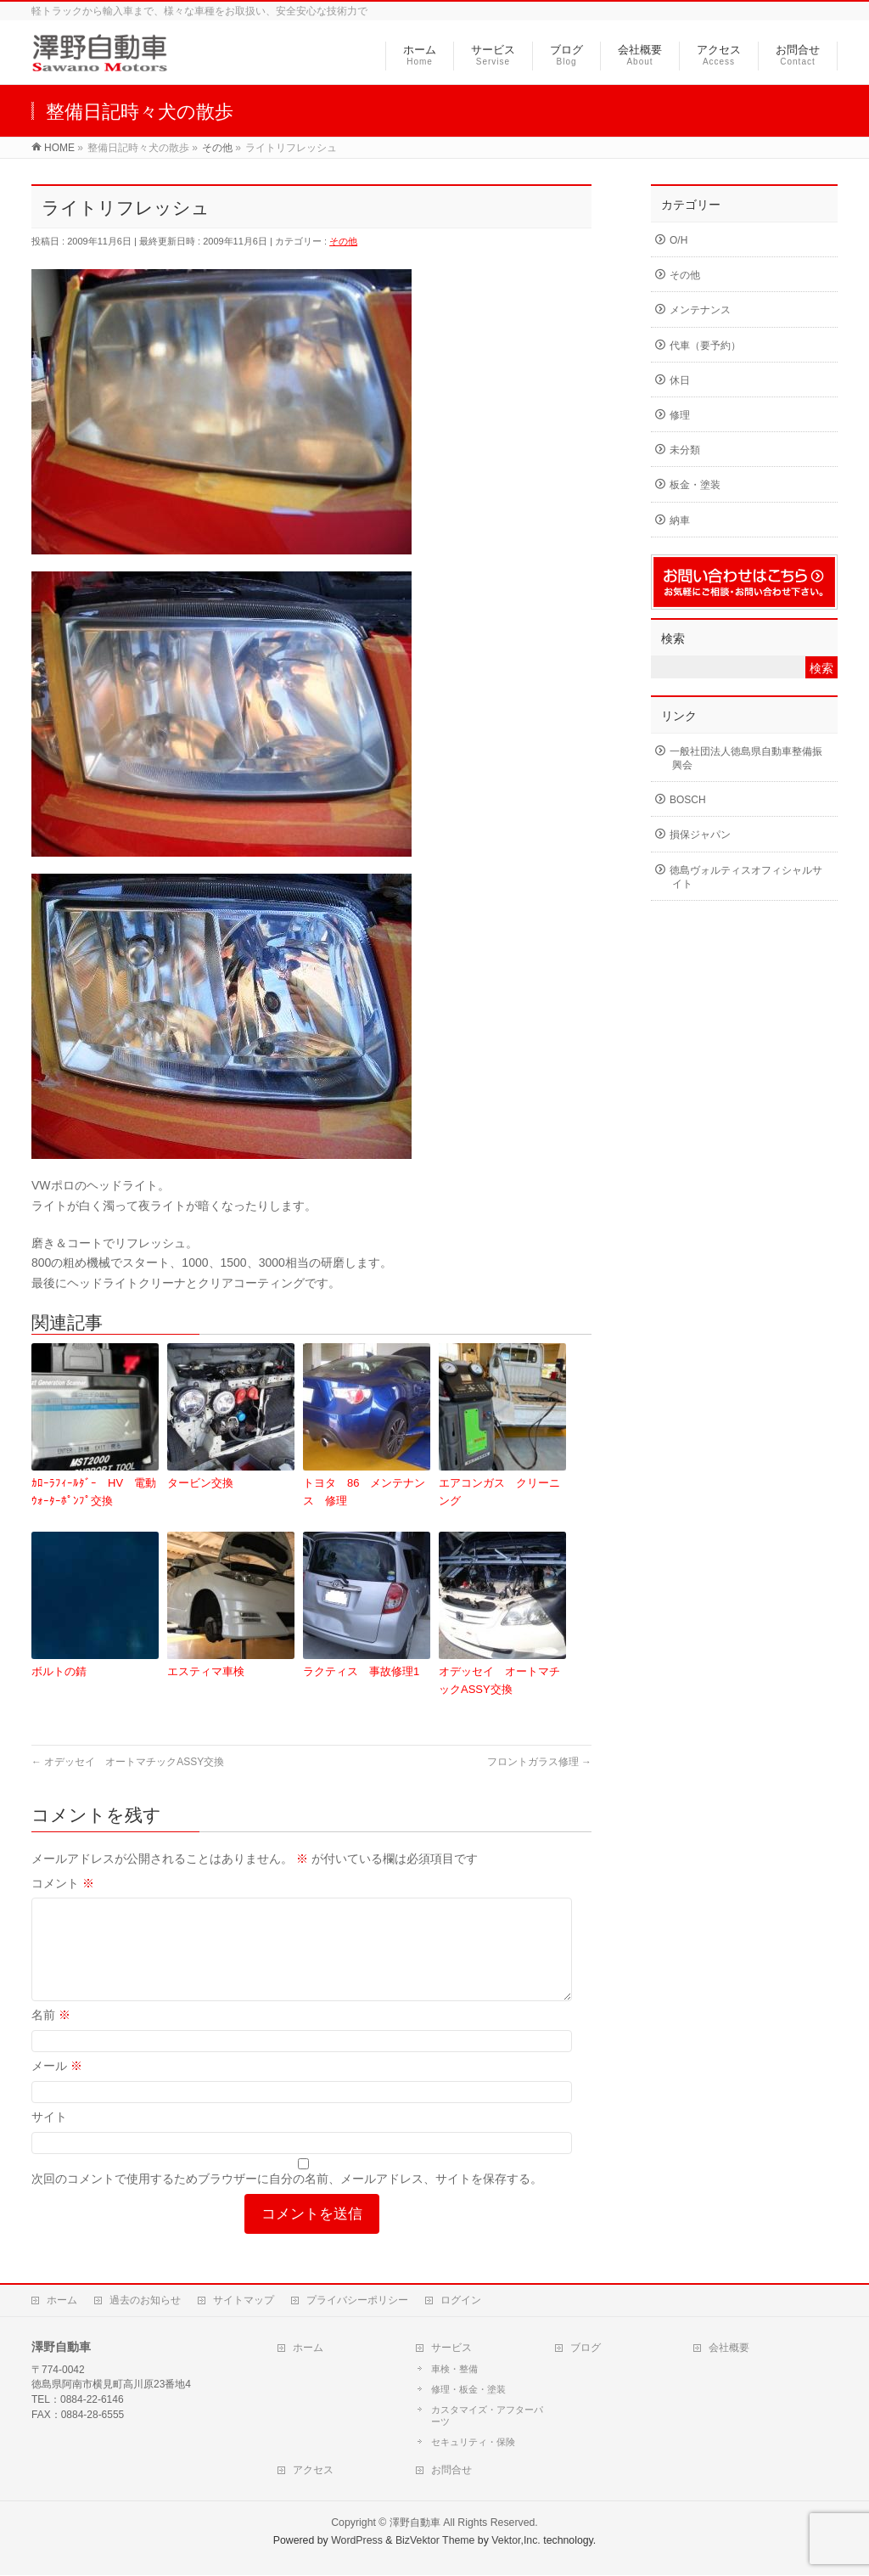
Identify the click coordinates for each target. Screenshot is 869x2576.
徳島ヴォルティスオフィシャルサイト (746, 877)
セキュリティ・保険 (473, 2443)
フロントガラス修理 (539, 1762)
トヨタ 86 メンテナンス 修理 (364, 1491)
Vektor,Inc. (516, 2541)
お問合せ (451, 2471)
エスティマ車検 (205, 1671)
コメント (62, 1883)
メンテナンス (700, 310)
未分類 (685, 450)
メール (56, 2086)
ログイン (460, 2301)
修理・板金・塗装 (468, 2390)
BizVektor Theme (435, 2541)
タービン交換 (200, 1482)
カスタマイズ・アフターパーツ (487, 2416)
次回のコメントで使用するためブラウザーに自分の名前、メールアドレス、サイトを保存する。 (286, 2199)
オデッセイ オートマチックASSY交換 (499, 1680)
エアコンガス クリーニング (499, 1491)
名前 (50, 2035)
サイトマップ (243, 2301)
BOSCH (688, 800)
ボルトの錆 (59, 1671)
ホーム (62, 2301)
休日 (680, 380)
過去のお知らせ (145, 2301)
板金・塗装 (695, 485)
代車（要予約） (705, 346)
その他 (343, 241)
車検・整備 (454, 2370)
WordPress (357, 2541)
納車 (680, 520)
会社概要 (729, 2348)
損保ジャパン (700, 835)
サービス (451, 2348)
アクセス (313, 2471)
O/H (678, 240)
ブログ (585, 2348)
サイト (49, 2137)
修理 (680, 415)
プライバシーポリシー (357, 2301)
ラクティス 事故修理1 (361, 1671)
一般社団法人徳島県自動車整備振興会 (746, 758)
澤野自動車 (415, 2523)
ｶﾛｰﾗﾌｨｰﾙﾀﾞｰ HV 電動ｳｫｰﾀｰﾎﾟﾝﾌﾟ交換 (93, 1491)
